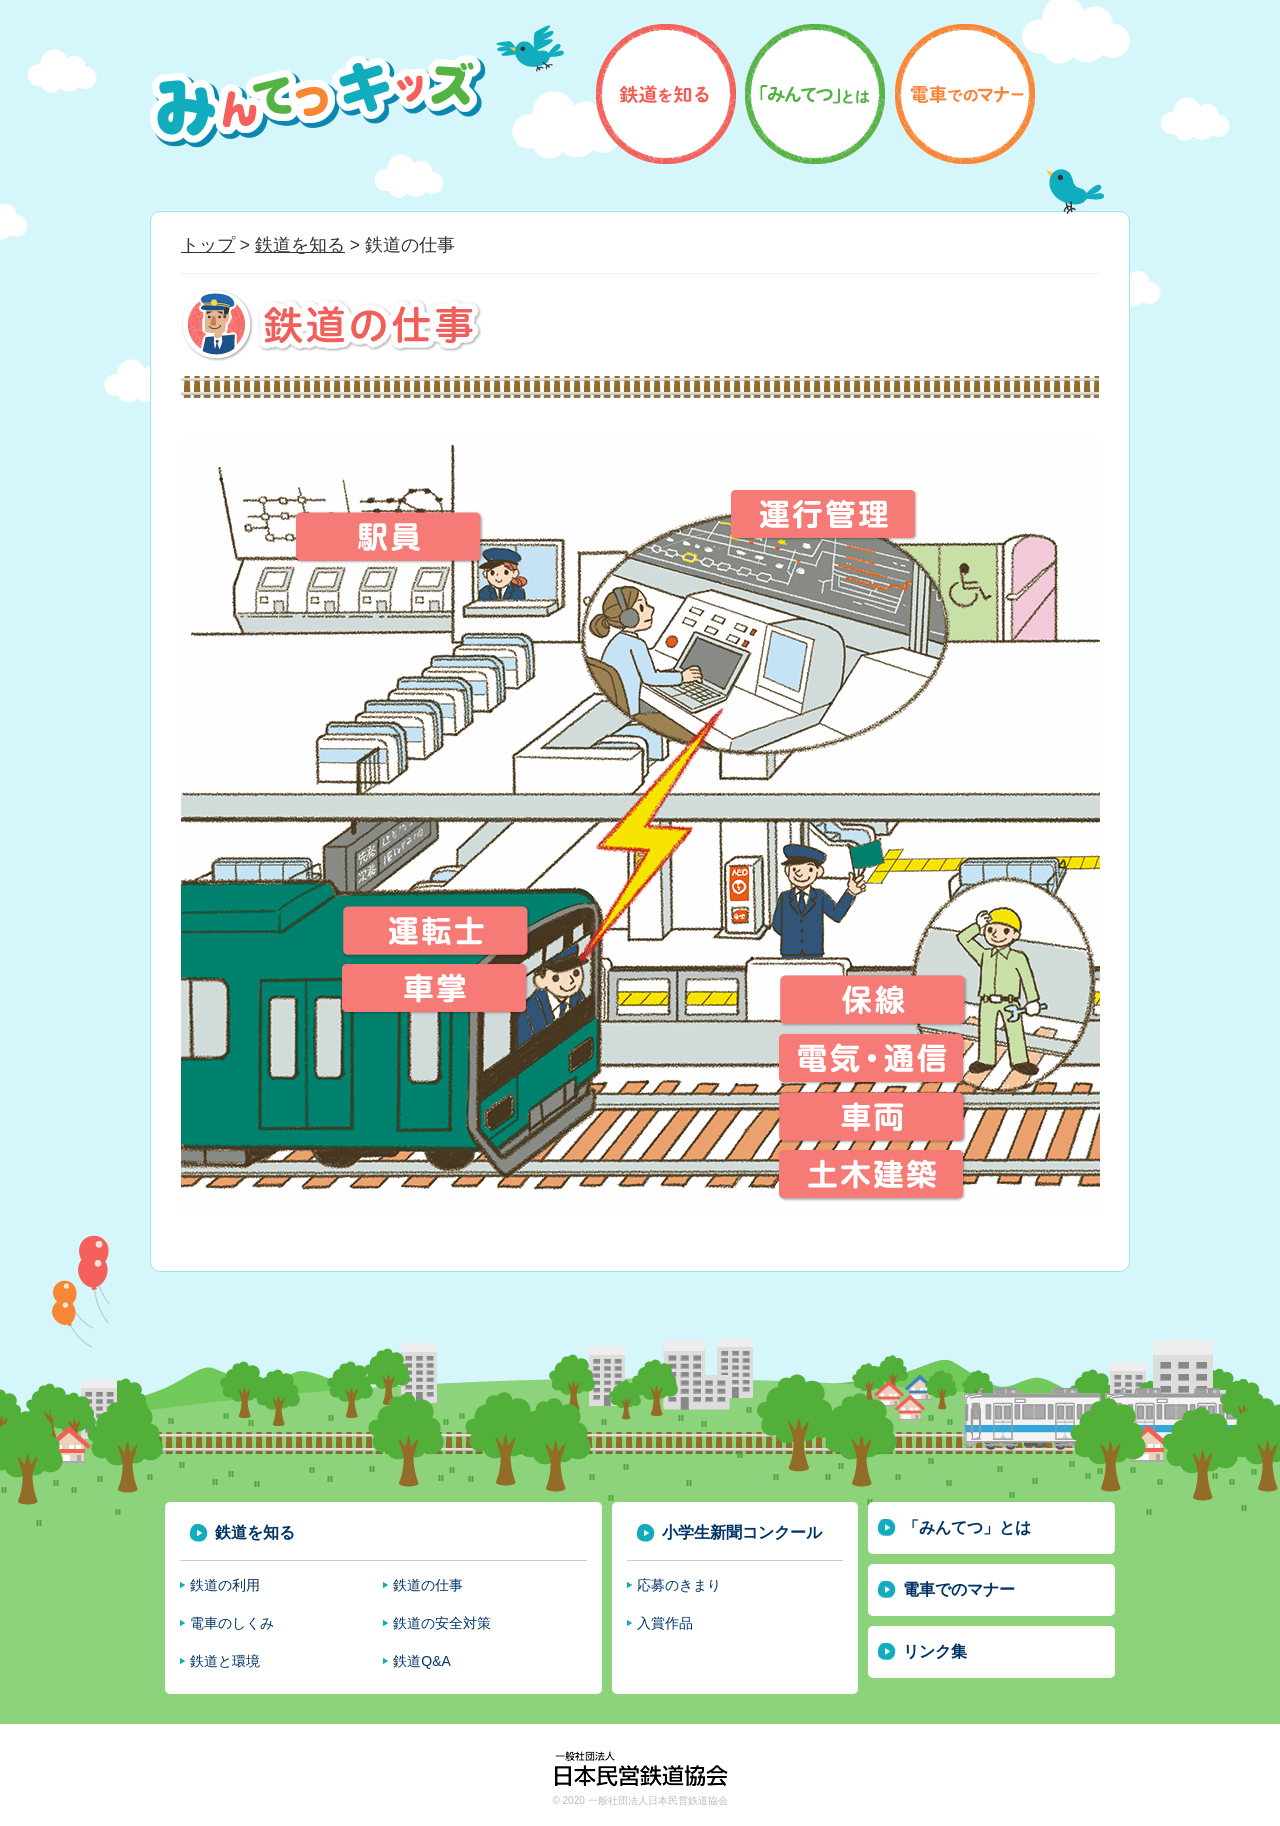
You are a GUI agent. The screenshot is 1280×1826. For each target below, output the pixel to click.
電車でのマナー (959, 1589)
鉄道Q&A (422, 1661)
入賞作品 (665, 1623)
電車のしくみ (232, 1623)
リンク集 (935, 1651)
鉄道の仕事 (428, 1585)
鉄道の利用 (225, 1585)
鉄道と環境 (225, 1661)
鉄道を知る (300, 245)
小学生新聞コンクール (742, 1532)
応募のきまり (679, 1585)
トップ (208, 245)
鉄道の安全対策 (442, 1623)
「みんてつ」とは (967, 1527)
